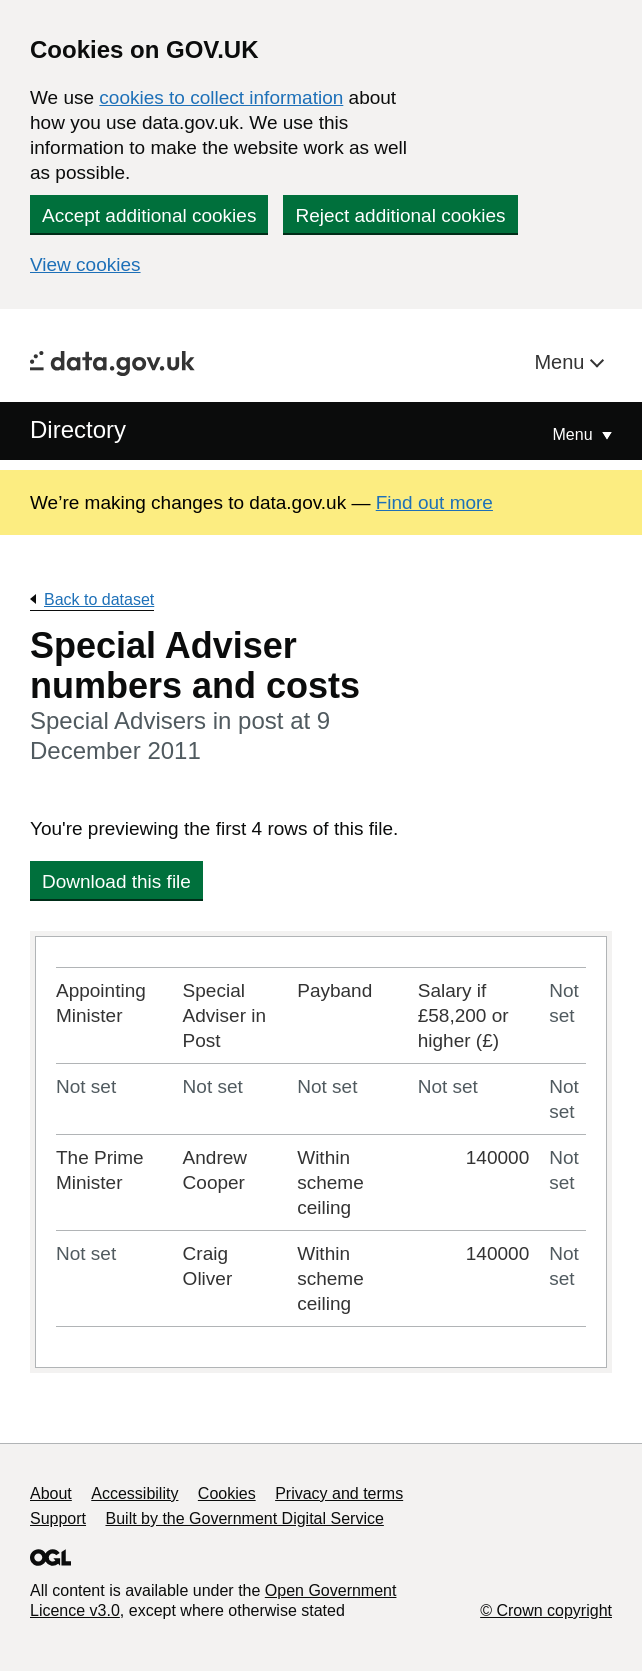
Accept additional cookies (149, 215)
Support (58, 1518)
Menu (562, 362)
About (51, 1493)
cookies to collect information (221, 97)
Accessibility (134, 1493)
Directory (78, 429)
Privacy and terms (339, 1493)
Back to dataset (99, 599)
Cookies (227, 1493)
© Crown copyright (546, 1610)
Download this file (116, 881)
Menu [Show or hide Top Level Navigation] (575, 434)
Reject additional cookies (400, 215)
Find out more (434, 502)
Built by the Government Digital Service (245, 1518)
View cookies (85, 264)
